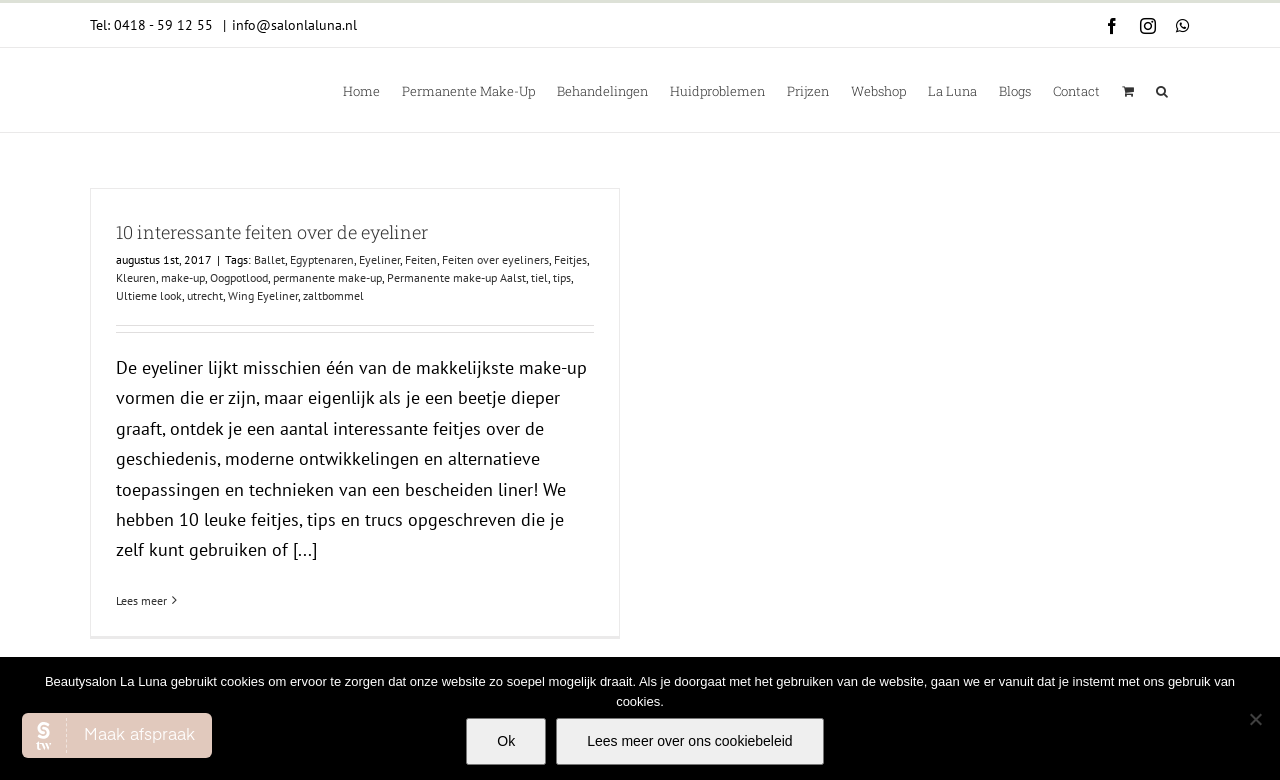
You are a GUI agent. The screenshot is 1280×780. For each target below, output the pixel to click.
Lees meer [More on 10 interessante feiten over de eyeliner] (141, 600)
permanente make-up (327, 277)
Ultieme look (149, 295)
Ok (506, 741)
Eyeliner (379, 259)
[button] (1162, 90)
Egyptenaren (322, 259)
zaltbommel (333, 295)
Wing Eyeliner (263, 295)
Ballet (269, 259)
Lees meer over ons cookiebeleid (689, 741)
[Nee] (1255, 719)
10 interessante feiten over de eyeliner (272, 232)
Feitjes (570, 259)
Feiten (421, 259)
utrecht (205, 295)
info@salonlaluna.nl (294, 25)
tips (562, 277)
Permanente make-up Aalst (456, 277)
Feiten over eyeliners (495, 259)
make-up (183, 277)
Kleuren (136, 277)
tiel (539, 277)
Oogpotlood (239, 277)
